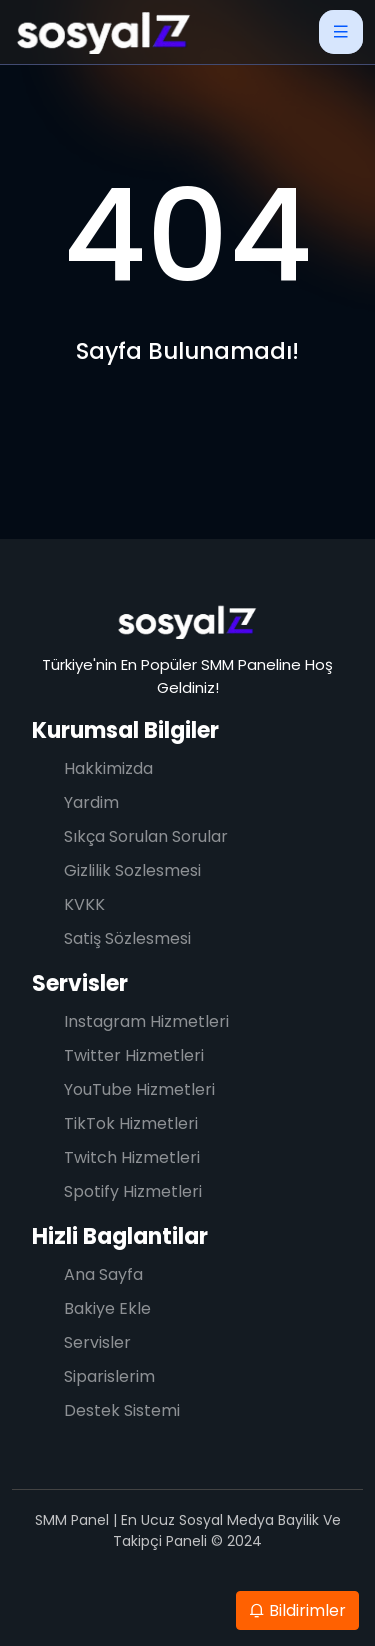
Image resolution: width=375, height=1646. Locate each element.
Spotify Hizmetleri (133, 1191)
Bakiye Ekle (107, 1308)
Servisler (80, 983)
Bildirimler (297, 1610)
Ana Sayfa (103, 1274)
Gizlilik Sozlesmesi (132, 870)
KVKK (84, 904)
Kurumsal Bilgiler (125, 730)
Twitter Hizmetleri (134, 1055)
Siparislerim (109, 1376)
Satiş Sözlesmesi (127, 938)
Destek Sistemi (122, 1410)
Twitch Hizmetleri (132, 1157)
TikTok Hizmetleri (131, 1123)
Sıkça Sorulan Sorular (146, 836)
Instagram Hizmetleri (146, 1021)
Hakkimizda (108, 768)
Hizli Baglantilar (120, 1236)
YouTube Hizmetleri (139, 1089)
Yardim (91, 802)
